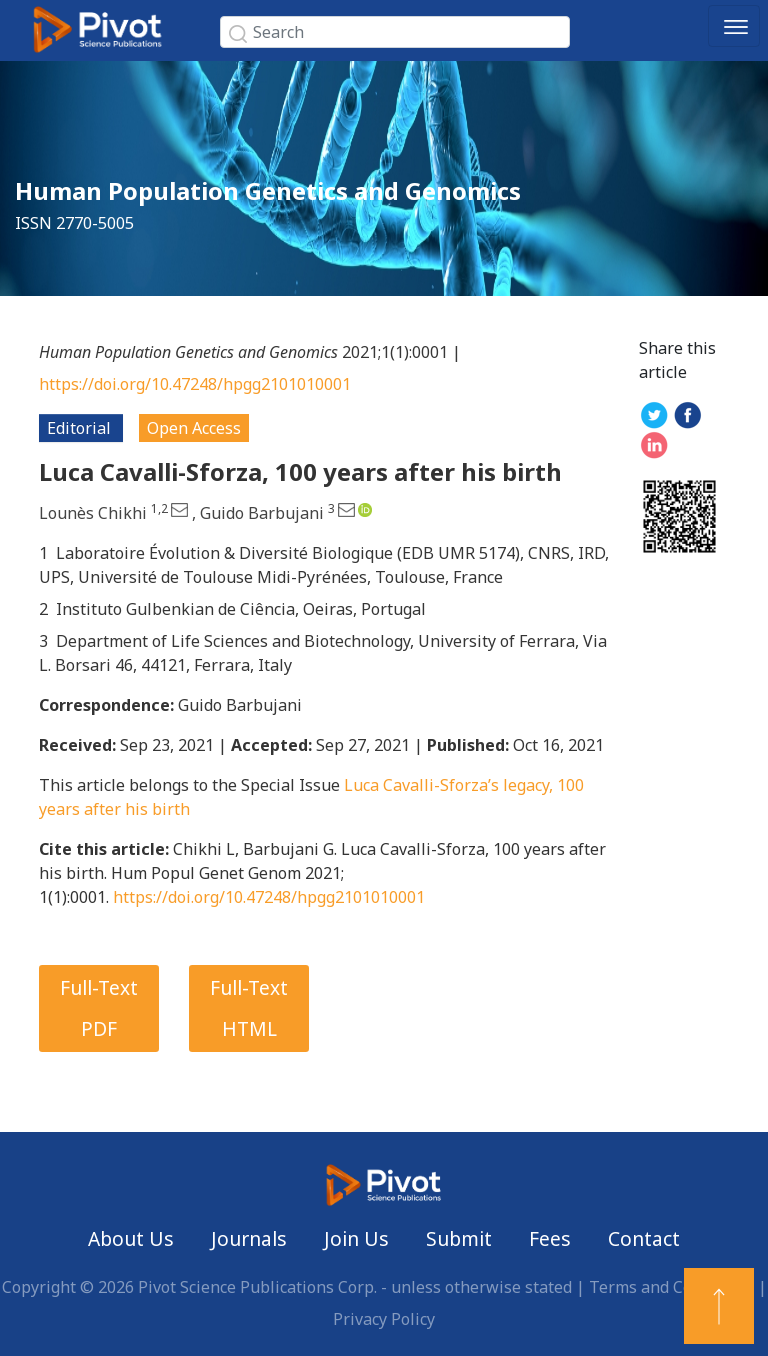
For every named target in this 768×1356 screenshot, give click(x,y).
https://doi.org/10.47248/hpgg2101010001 (195, 384)
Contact (644, 1238)
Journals (249, 1238)
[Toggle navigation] (734, 26)
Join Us (356, 1238)
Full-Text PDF (99, 1008)
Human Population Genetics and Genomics (268, 190)
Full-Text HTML (249, 1008)
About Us (131, 1238)
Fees (550, 1238)
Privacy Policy (384, 1319)
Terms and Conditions (671, 1287)
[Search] (395, 32)
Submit (459, 1238)
